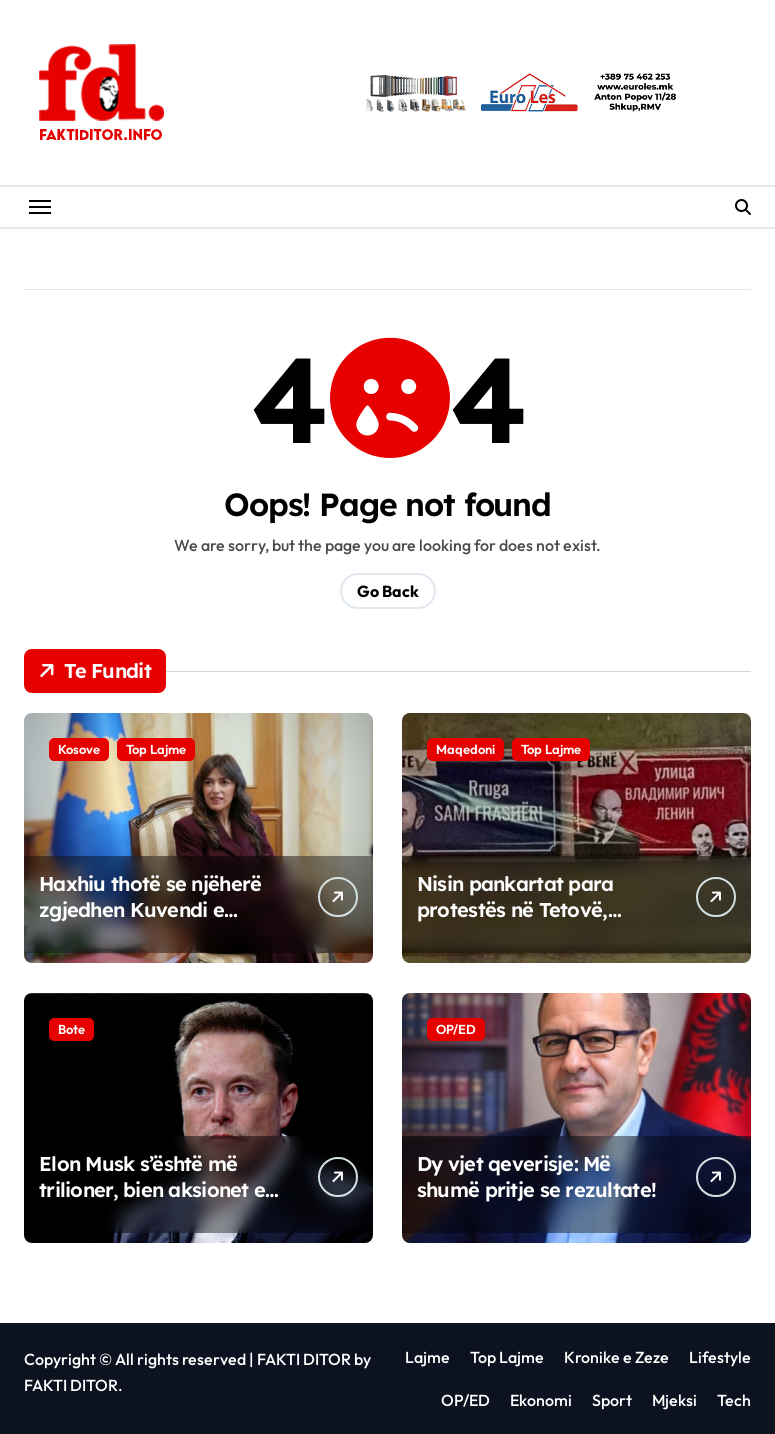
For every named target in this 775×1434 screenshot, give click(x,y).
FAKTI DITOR (304, 1359)
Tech (734, 1400)
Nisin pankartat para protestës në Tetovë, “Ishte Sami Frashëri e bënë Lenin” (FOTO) (522, 922)
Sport (612, 1400)
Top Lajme (156, 749)
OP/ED (456, 1029)
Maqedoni (465, 749)
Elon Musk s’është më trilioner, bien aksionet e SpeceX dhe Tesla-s (152, 1189)
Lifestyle (720, 1357)
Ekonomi (541, 1400)
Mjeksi (674, 1400)
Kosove (79, 749)
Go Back (388, 591)
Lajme (427, 1357)
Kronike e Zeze (616, 1357)
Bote (71, 1029)
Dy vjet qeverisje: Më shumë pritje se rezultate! (536, 1176)
